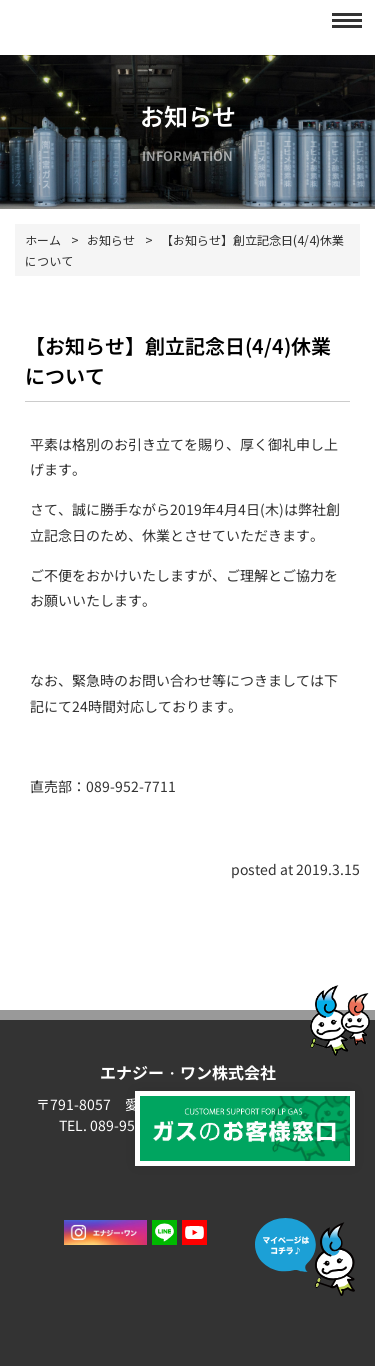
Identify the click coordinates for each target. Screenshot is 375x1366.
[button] (341, 20)
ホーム (43, 239)
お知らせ (111, 239)
